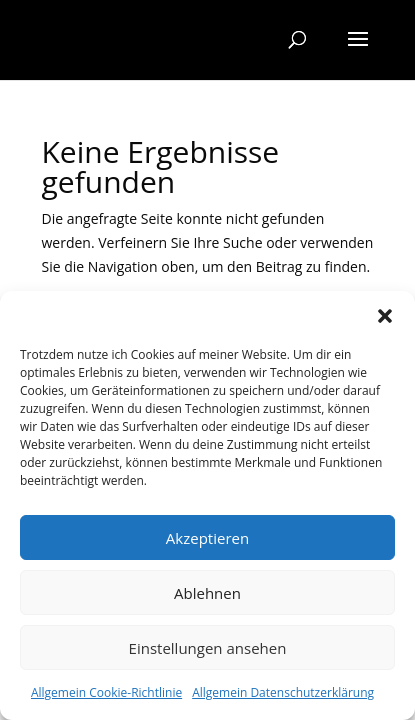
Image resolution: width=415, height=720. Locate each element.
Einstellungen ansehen (208, 648)
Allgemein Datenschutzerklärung (283, 692)
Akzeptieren (207, 538)
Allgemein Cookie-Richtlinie (106, 692)
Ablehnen (207, 593)
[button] (385, 316)
